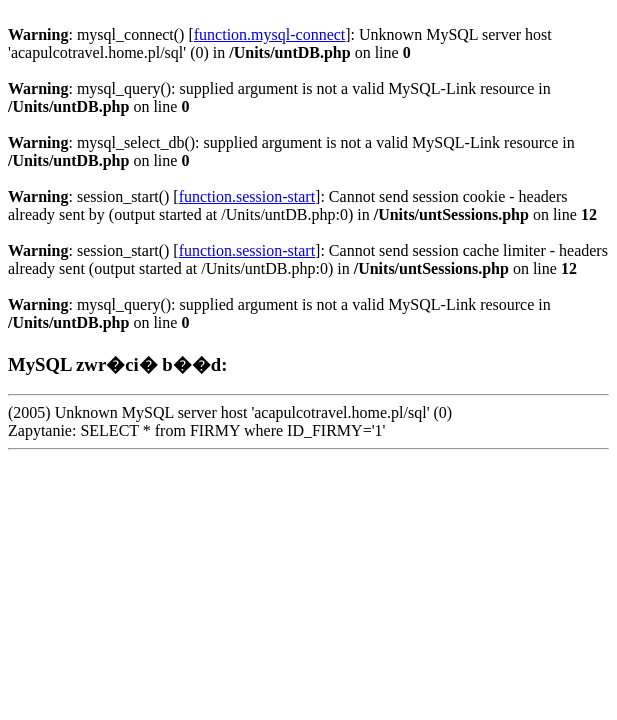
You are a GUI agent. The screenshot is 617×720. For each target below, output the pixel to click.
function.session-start (247, 196)
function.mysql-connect (270, 34)
